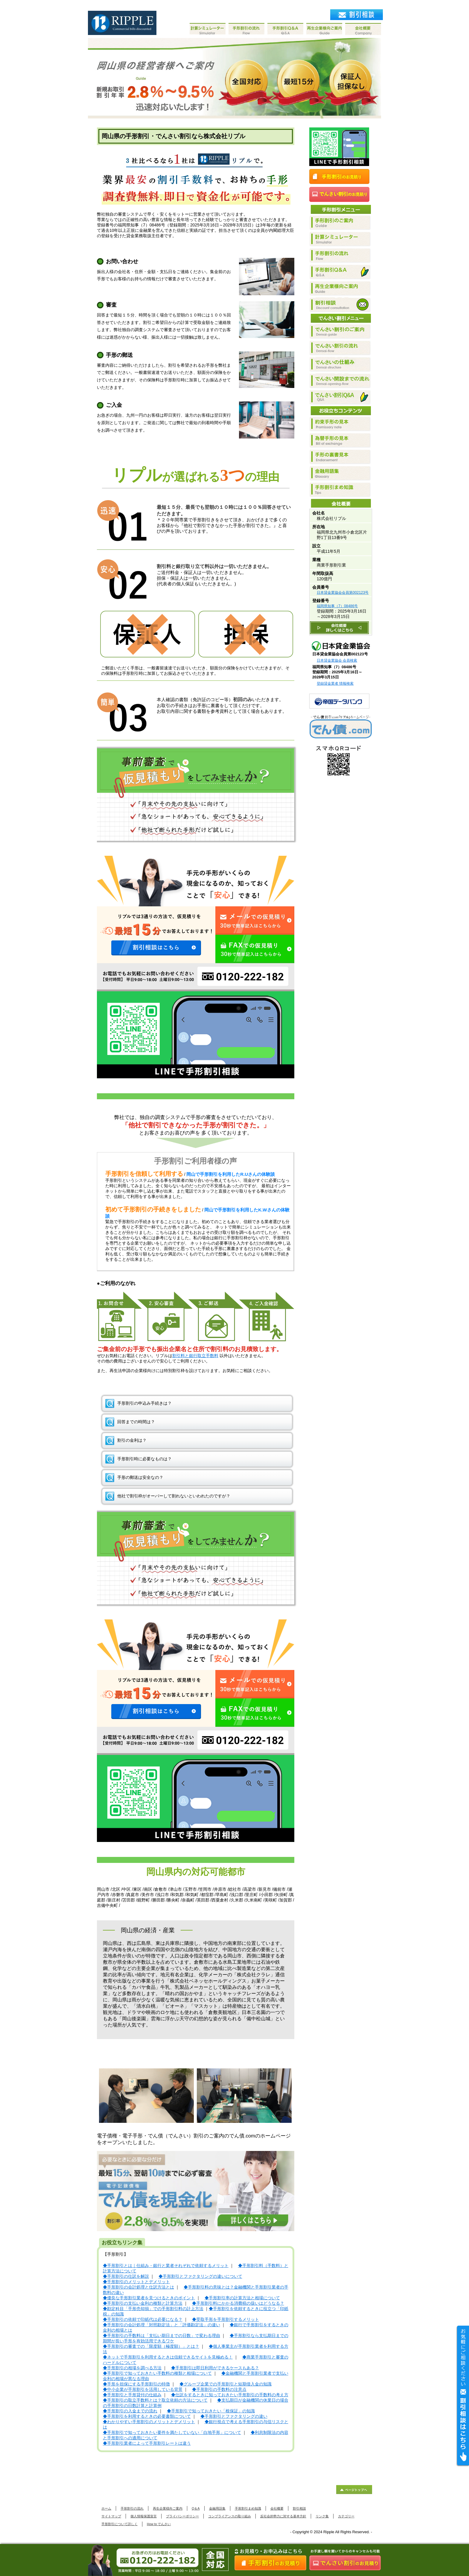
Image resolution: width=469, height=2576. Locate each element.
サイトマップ (111, 2516)
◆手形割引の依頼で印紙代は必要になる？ (142, 2319)
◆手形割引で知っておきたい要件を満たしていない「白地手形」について (172, 2432)
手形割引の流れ (132, 2508)
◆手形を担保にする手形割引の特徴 (136, 2384)
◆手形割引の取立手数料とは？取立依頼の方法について (155, 2400)
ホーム (106, 2508)
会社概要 (277, 2508)
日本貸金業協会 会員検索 (337, 660)
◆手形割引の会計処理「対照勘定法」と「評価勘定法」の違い (161, 2325)
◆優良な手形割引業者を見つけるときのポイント (149, 2298)
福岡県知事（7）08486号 (337, 606)
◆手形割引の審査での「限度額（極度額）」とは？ (151, 2346)
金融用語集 (217, 2508)
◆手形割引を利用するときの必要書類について (147, 2416)
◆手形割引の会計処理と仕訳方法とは (138, 2287)
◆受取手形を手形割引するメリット (225, 2319)
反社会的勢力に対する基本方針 (283, 2516)
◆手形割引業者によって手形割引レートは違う (147, 2443)
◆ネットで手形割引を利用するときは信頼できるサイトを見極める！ (168, 2357)
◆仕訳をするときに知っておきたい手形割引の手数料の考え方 (229, 2395)
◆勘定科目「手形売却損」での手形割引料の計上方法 (153, 2308)
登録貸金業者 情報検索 (335, 683)
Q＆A (196, 2508)
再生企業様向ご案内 (167, 2508)
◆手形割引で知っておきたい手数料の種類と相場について (157, 2373)
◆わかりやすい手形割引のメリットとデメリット (149, 2422)
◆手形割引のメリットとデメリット (136, 2282)
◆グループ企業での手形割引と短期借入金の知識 (225, 2384)
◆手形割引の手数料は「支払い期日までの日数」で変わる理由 (161, 2335)
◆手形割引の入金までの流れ (130, 2411)
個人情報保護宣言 (143, 2516)
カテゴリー (346, 2516)
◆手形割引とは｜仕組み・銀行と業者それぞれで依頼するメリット (166, 2265)
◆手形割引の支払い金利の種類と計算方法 (142, 2303)
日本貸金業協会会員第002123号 (342, 592)
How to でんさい (159, 2524)
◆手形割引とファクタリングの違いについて (200, 2276)
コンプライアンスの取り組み (229, 2516)
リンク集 (322, 2516)
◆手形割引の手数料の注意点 (219, 2389)
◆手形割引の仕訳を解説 (126, 2276)
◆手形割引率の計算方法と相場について (242, 2298)
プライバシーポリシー (182, 2516)
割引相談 (299, 2508)
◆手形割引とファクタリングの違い (233, 2416)
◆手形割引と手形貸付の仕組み (132, 2395)
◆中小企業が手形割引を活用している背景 (142, 2389)
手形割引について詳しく (119, 2524)
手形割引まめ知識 (248, 2508)
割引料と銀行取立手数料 (195, 1356)
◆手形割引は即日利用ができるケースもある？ (215, 2368)
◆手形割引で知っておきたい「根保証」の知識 (211, 2411)
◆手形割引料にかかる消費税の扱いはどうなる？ (238, 2303)
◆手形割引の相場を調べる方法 (132, 2368)
